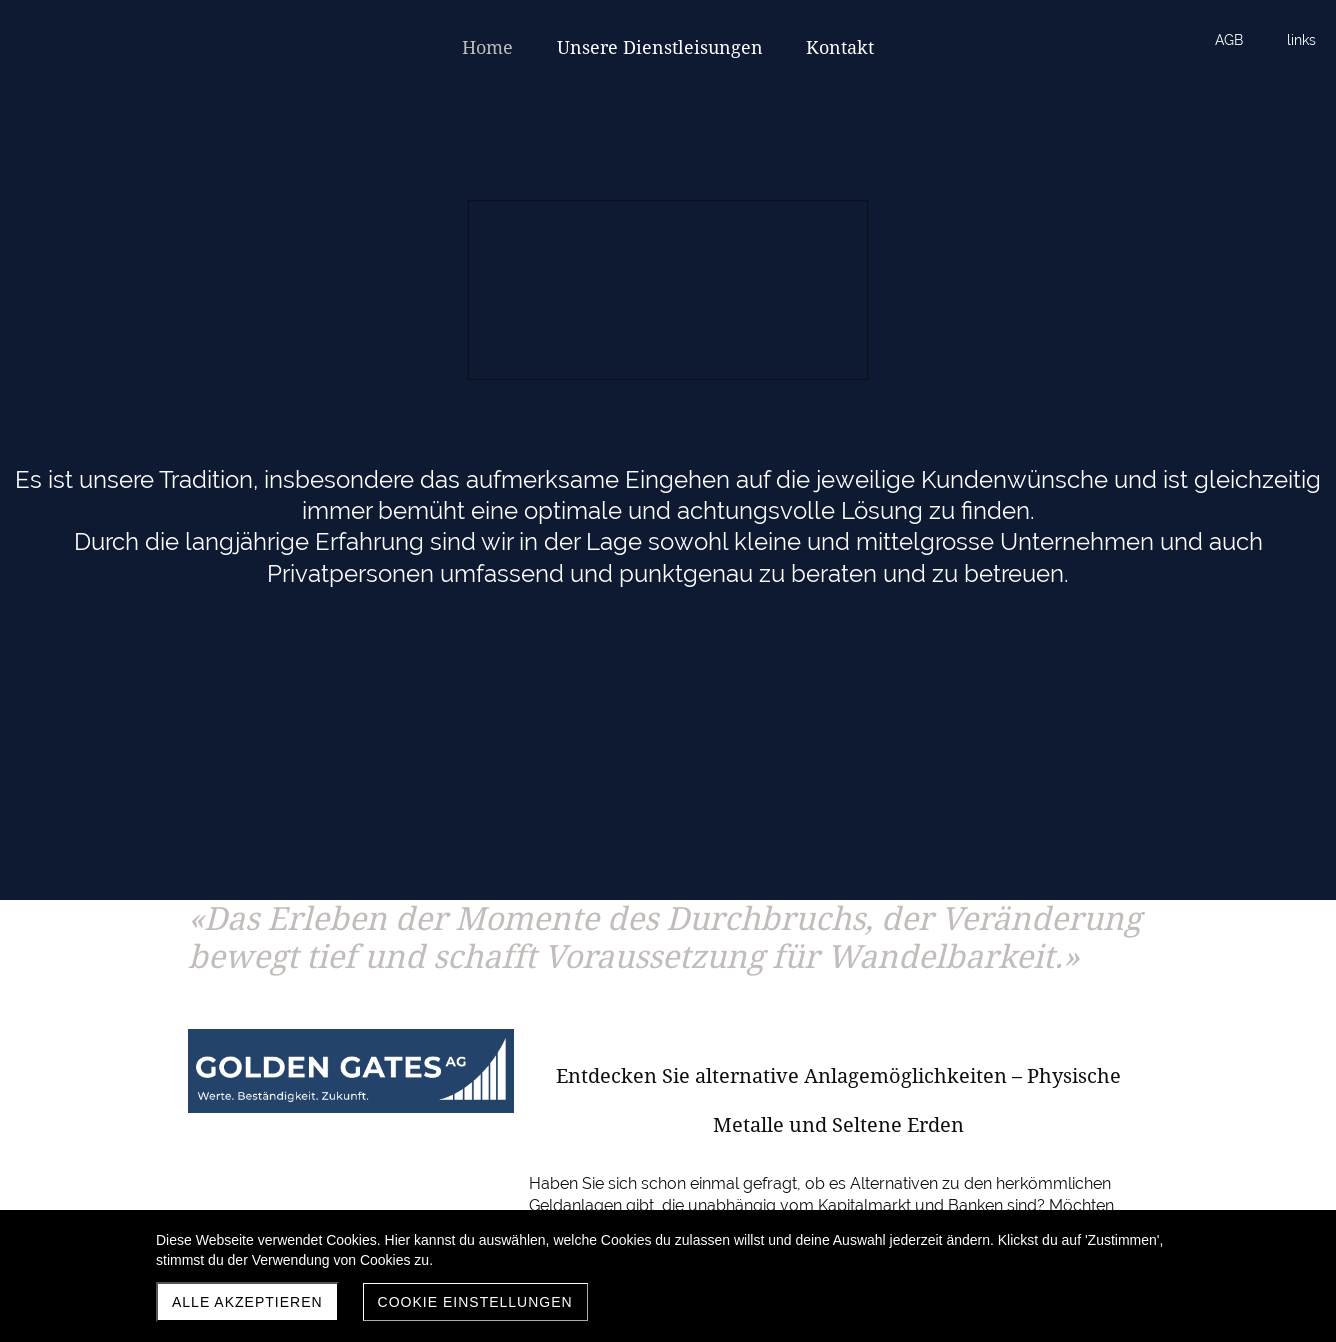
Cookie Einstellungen (475, 1302)
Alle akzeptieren (247, 1302)
